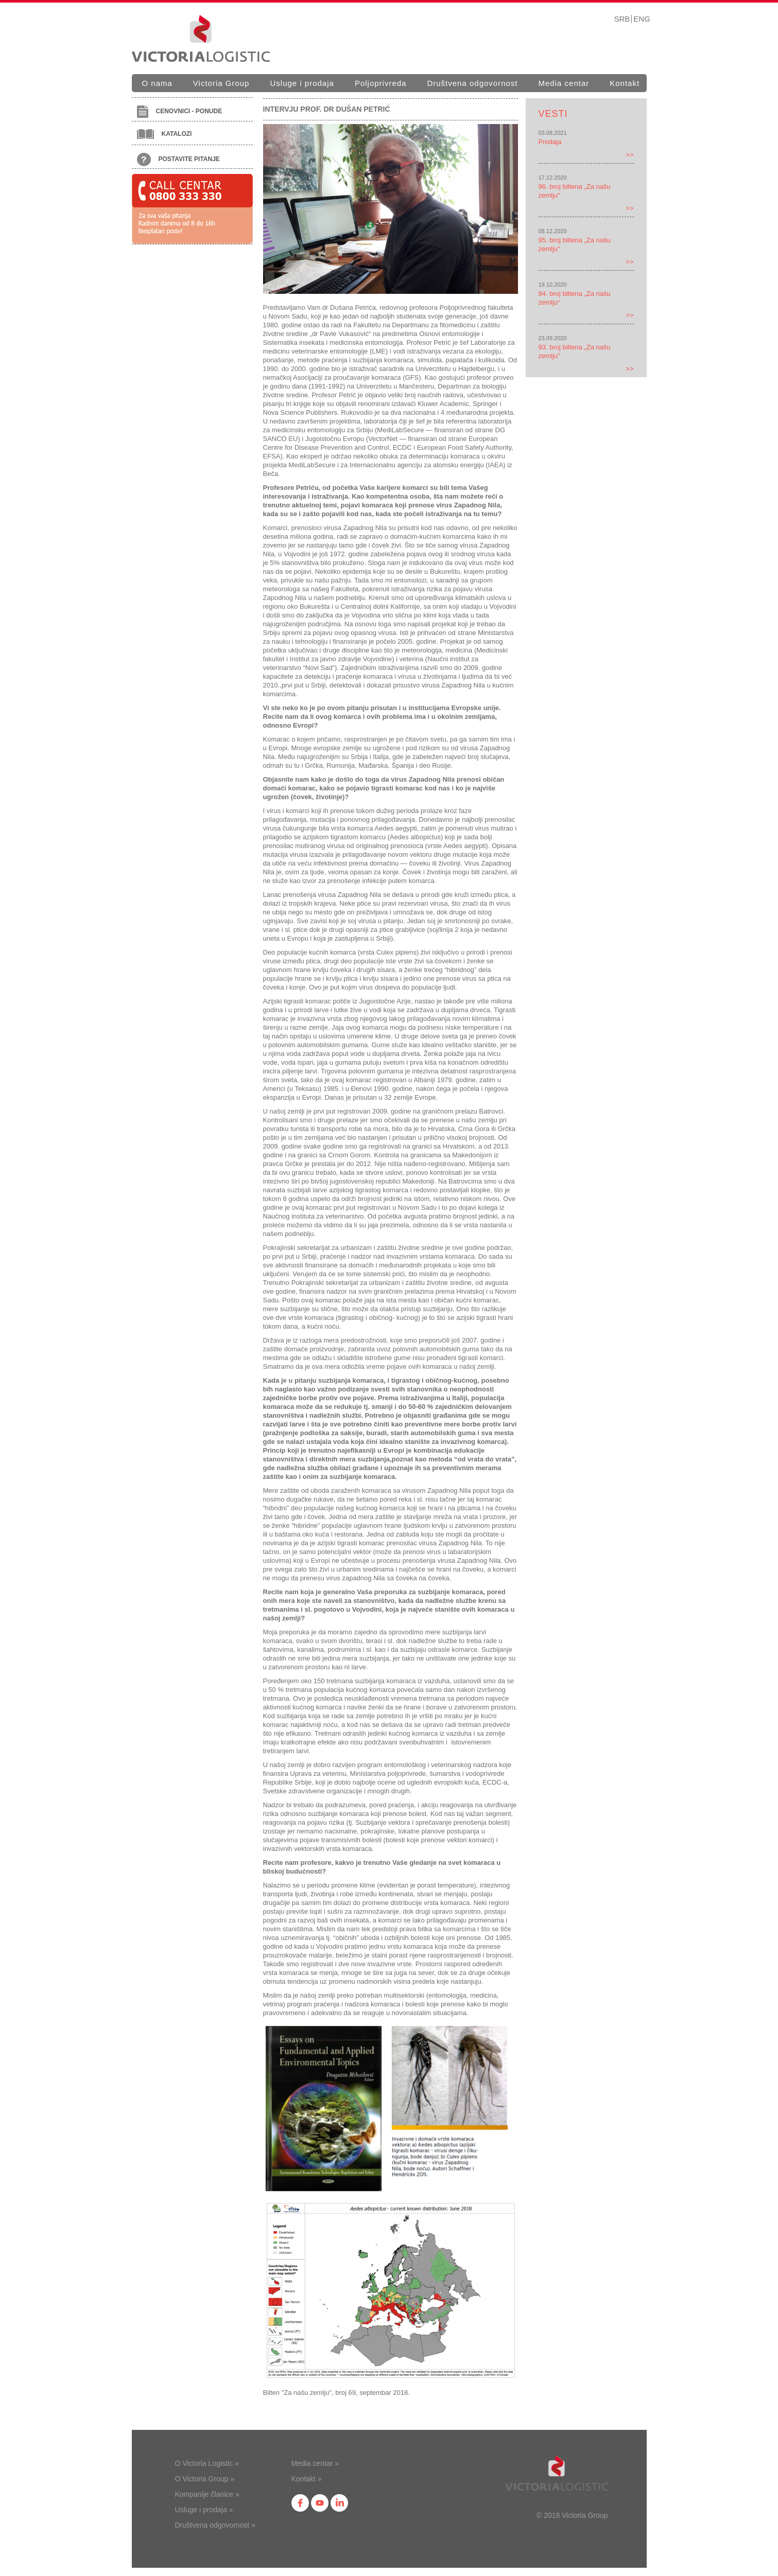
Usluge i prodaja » (204, 2510)
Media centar (564, 83)
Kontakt (624, 83)
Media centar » (315, 2463)
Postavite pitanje (178, 159)
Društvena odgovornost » (215, 2525)
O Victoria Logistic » (207, 2463)
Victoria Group (221, 83)
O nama (157, 83)
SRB (622, 18)
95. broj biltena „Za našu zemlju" (575, 244)
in (339, 2503)
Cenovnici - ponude (179, 111)
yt (320, 2503)
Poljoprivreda (381, 83)
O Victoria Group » (205, 2479)
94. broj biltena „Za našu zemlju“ (575, 298)
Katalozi (164, 134)
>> (629, 154)
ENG (641, 18)
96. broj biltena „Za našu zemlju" (575, 191)
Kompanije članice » (207, 2494)
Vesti (553, 114)
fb (300, 2503)
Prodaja (550, 142)
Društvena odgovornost (472, 83)
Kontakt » (306, 2479)
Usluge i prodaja (302, 83)
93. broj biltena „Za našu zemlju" (575, 351)
